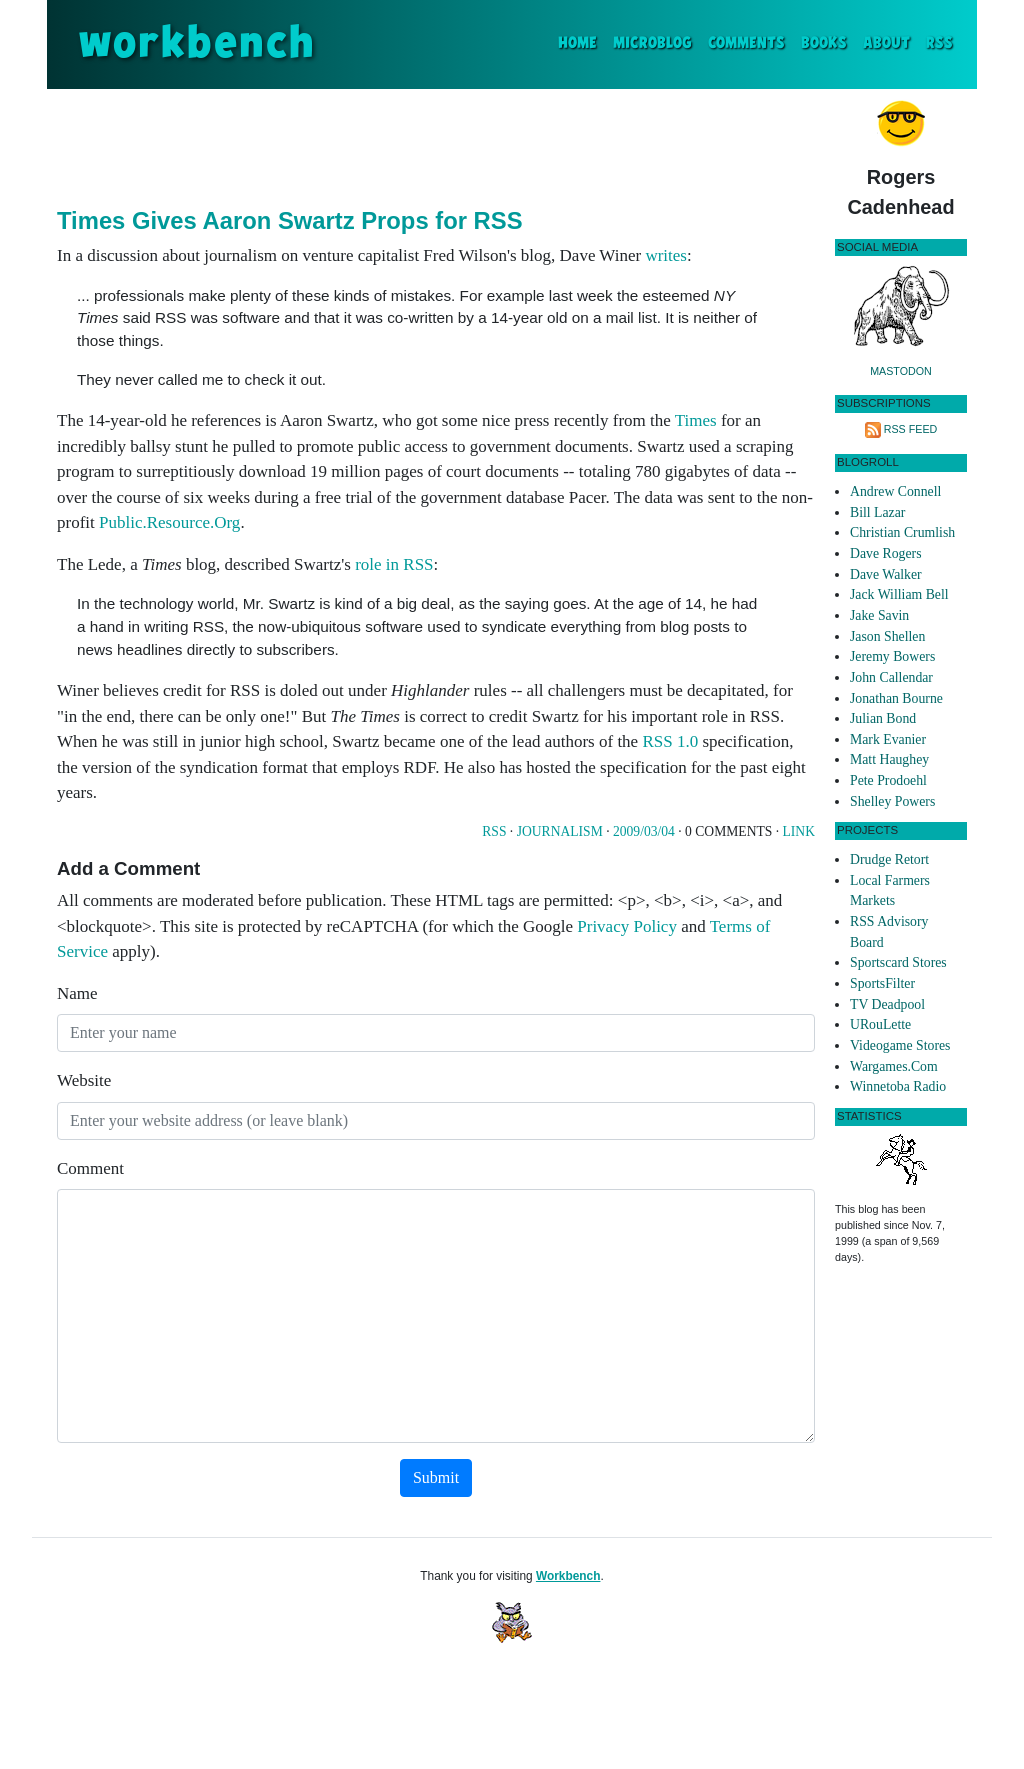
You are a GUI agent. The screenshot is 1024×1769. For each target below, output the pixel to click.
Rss (494, 831)
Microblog (652, 43)
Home (581, 41)
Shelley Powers (892, 801)
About (886, 43)
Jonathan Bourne (896, 698)
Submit (436, 1477)
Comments (746, 43)
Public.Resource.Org (169, 522)
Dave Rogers (885, 553)
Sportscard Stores (898, 962)
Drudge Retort (889, 859)
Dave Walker (886, 574)
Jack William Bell (899, 594)
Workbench (568, 1576)
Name (77, 993)
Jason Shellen (887, 636)
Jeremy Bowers (892, 656)
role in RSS (394, 564)
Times (696, 420)
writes (666, 255)
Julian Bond (883, 718)
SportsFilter (882, 983)
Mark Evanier (888, 739)
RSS (939, 43)
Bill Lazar (877, 512)
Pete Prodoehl (888, 780)
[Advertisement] (436, 144)
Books (824, 43)
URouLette (880, 1024)
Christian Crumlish (902, 532)
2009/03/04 (644, 831)
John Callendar (891, 677)
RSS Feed (911, 429)
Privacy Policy (627, 926)
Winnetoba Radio (898, 1086)
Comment (90, 1168)
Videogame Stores (900, 1045)
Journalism (560, 831)
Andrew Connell (895, 491)
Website (84, 1080)
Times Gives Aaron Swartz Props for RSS (290, 220)
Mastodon (901, 371)
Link (799, 831)
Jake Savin (879, 615)
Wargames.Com (894, 1066)
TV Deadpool (887, 1004)
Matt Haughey (889, 759)
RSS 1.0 (670, 741)
